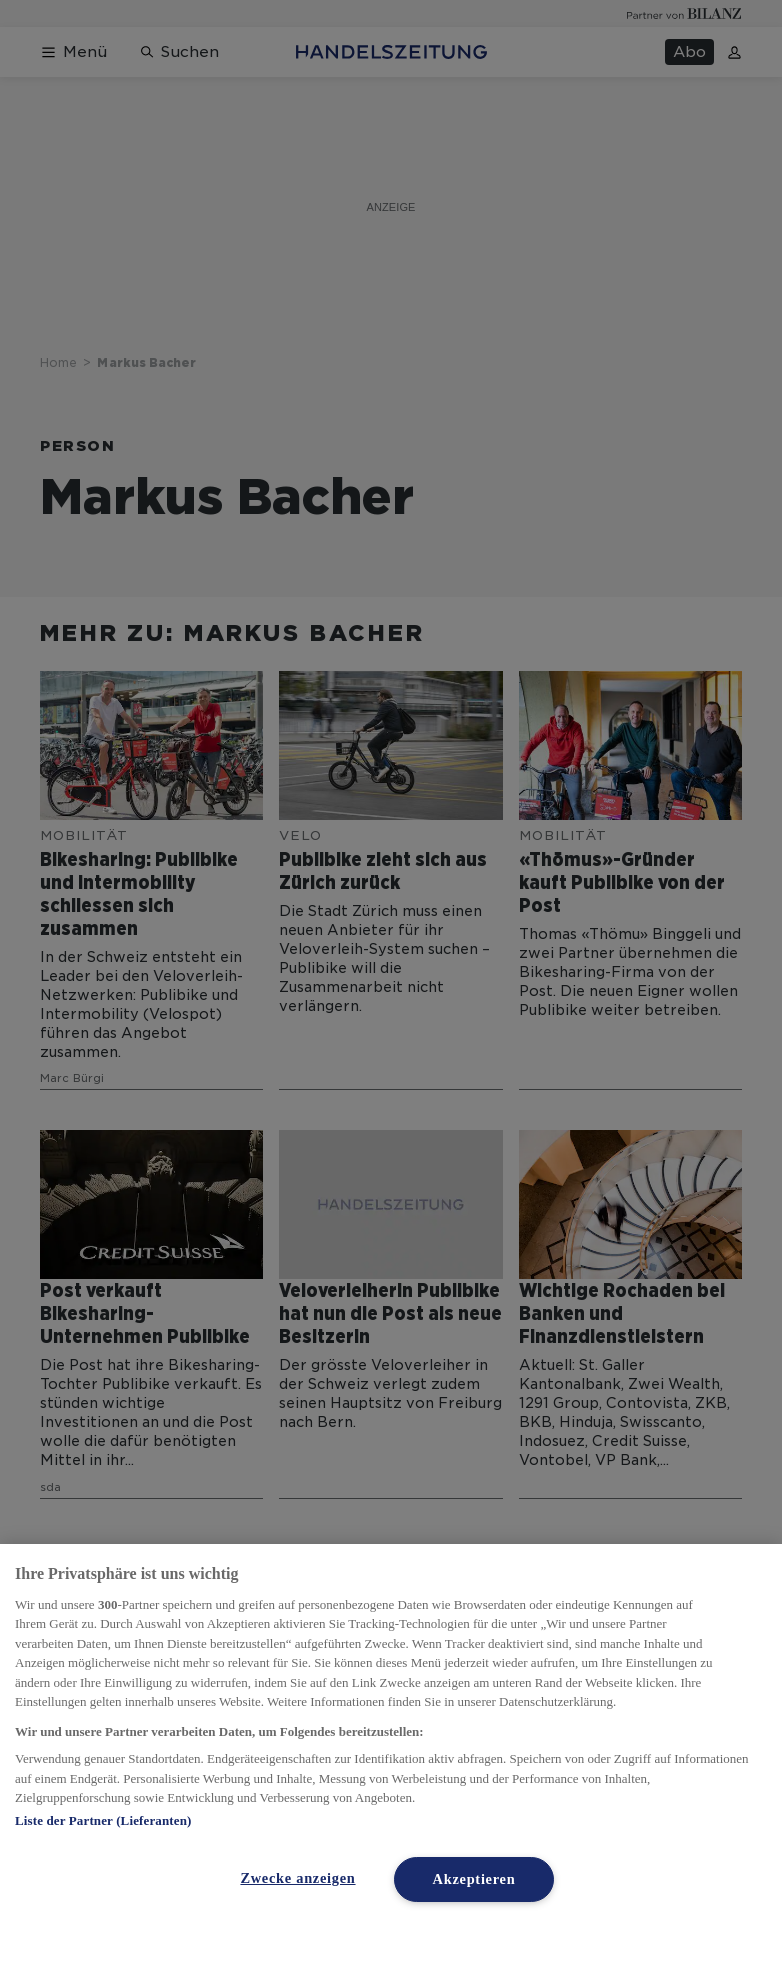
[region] (391, 1764)
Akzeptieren (474, 1879)
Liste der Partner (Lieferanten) (103, 1820)
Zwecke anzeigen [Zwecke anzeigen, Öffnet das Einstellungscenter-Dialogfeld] (297, 1878)
